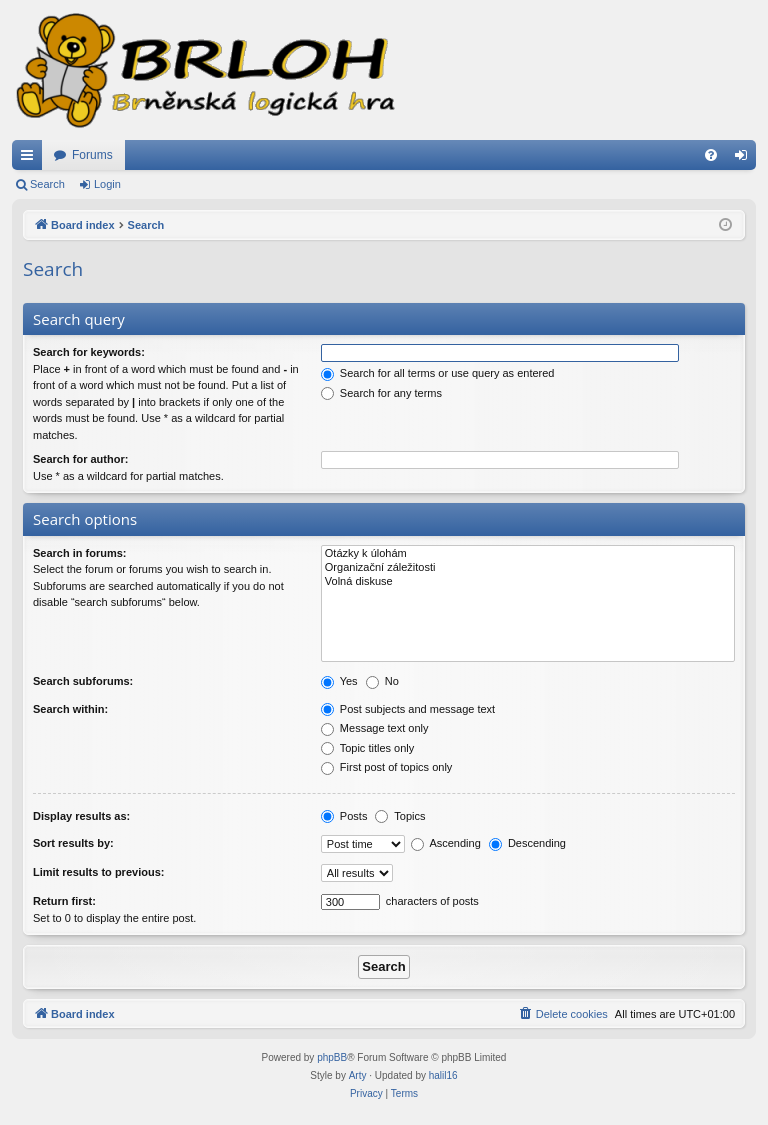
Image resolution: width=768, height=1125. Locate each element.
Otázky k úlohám (528, 554)
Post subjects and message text (408, 709)
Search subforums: (83, 681)
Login (107, 184)
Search (47, 184)
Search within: (70, 709)
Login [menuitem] (745, 159)
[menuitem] (711, 155)
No (382, 681)
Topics (400, 816)
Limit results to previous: (98, 872)
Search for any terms (381, 393)
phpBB (332, 1057)
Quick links (31, 159)
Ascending (446, 843)
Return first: (64, 901)
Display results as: (81, 816)
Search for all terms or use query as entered (438, 373)
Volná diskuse (528, 582)
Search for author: (80, 459)
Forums (92, 155)
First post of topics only (387, 767)
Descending (527, 843)
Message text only (375, 728)
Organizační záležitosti (528, 568)
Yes (339, 681)
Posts (344, 816)
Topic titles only (367, 748)
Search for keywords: (89, 352)
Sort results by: (73, 843)
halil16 (443, 1075)
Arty (358, 1075)
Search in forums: (80, 553)
